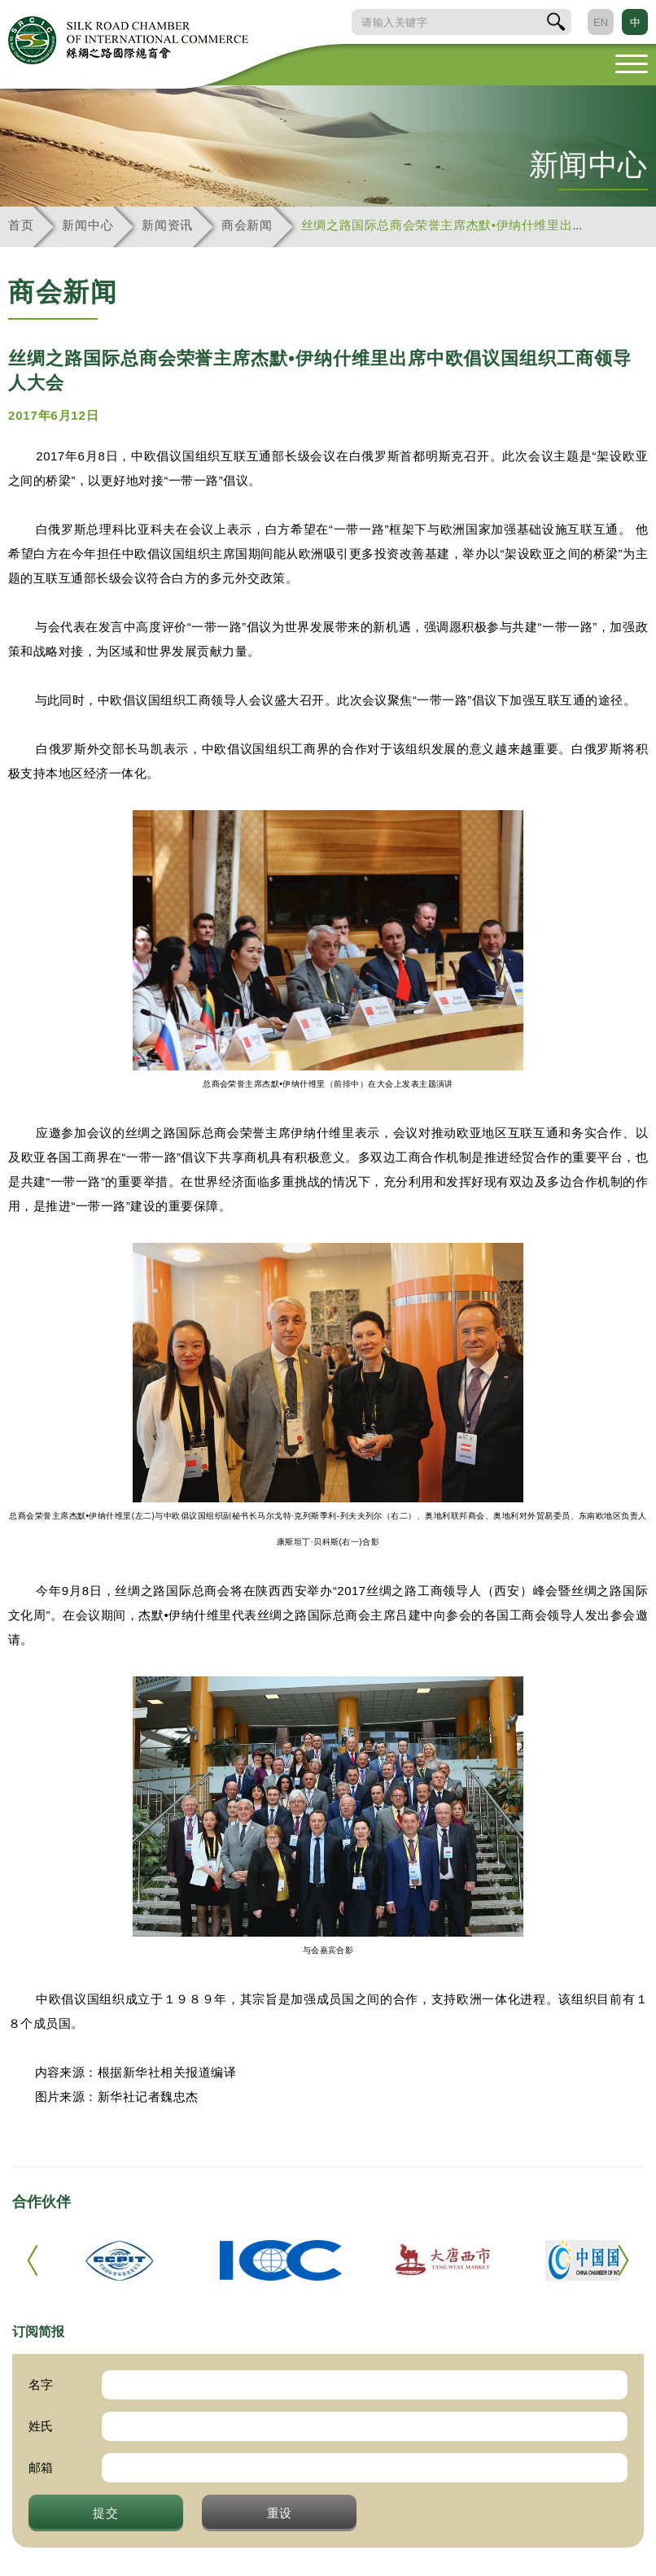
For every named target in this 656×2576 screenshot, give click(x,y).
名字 (40, 2384)
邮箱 (40, 2467)
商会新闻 (247, 225)
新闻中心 (87, 225)
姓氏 (40, 2426)
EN (600, 22)
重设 (280, 2512)
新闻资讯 (167, 225)
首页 (20, 225)
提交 (106, 2512)
